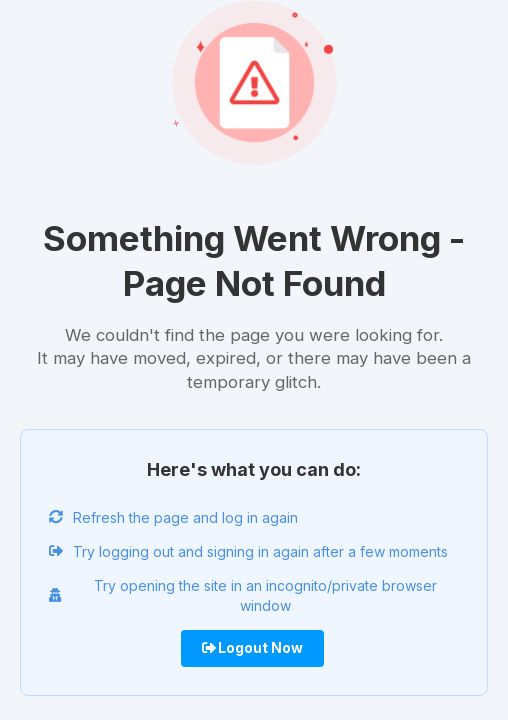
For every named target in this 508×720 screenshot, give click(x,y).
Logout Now (252, 647)
